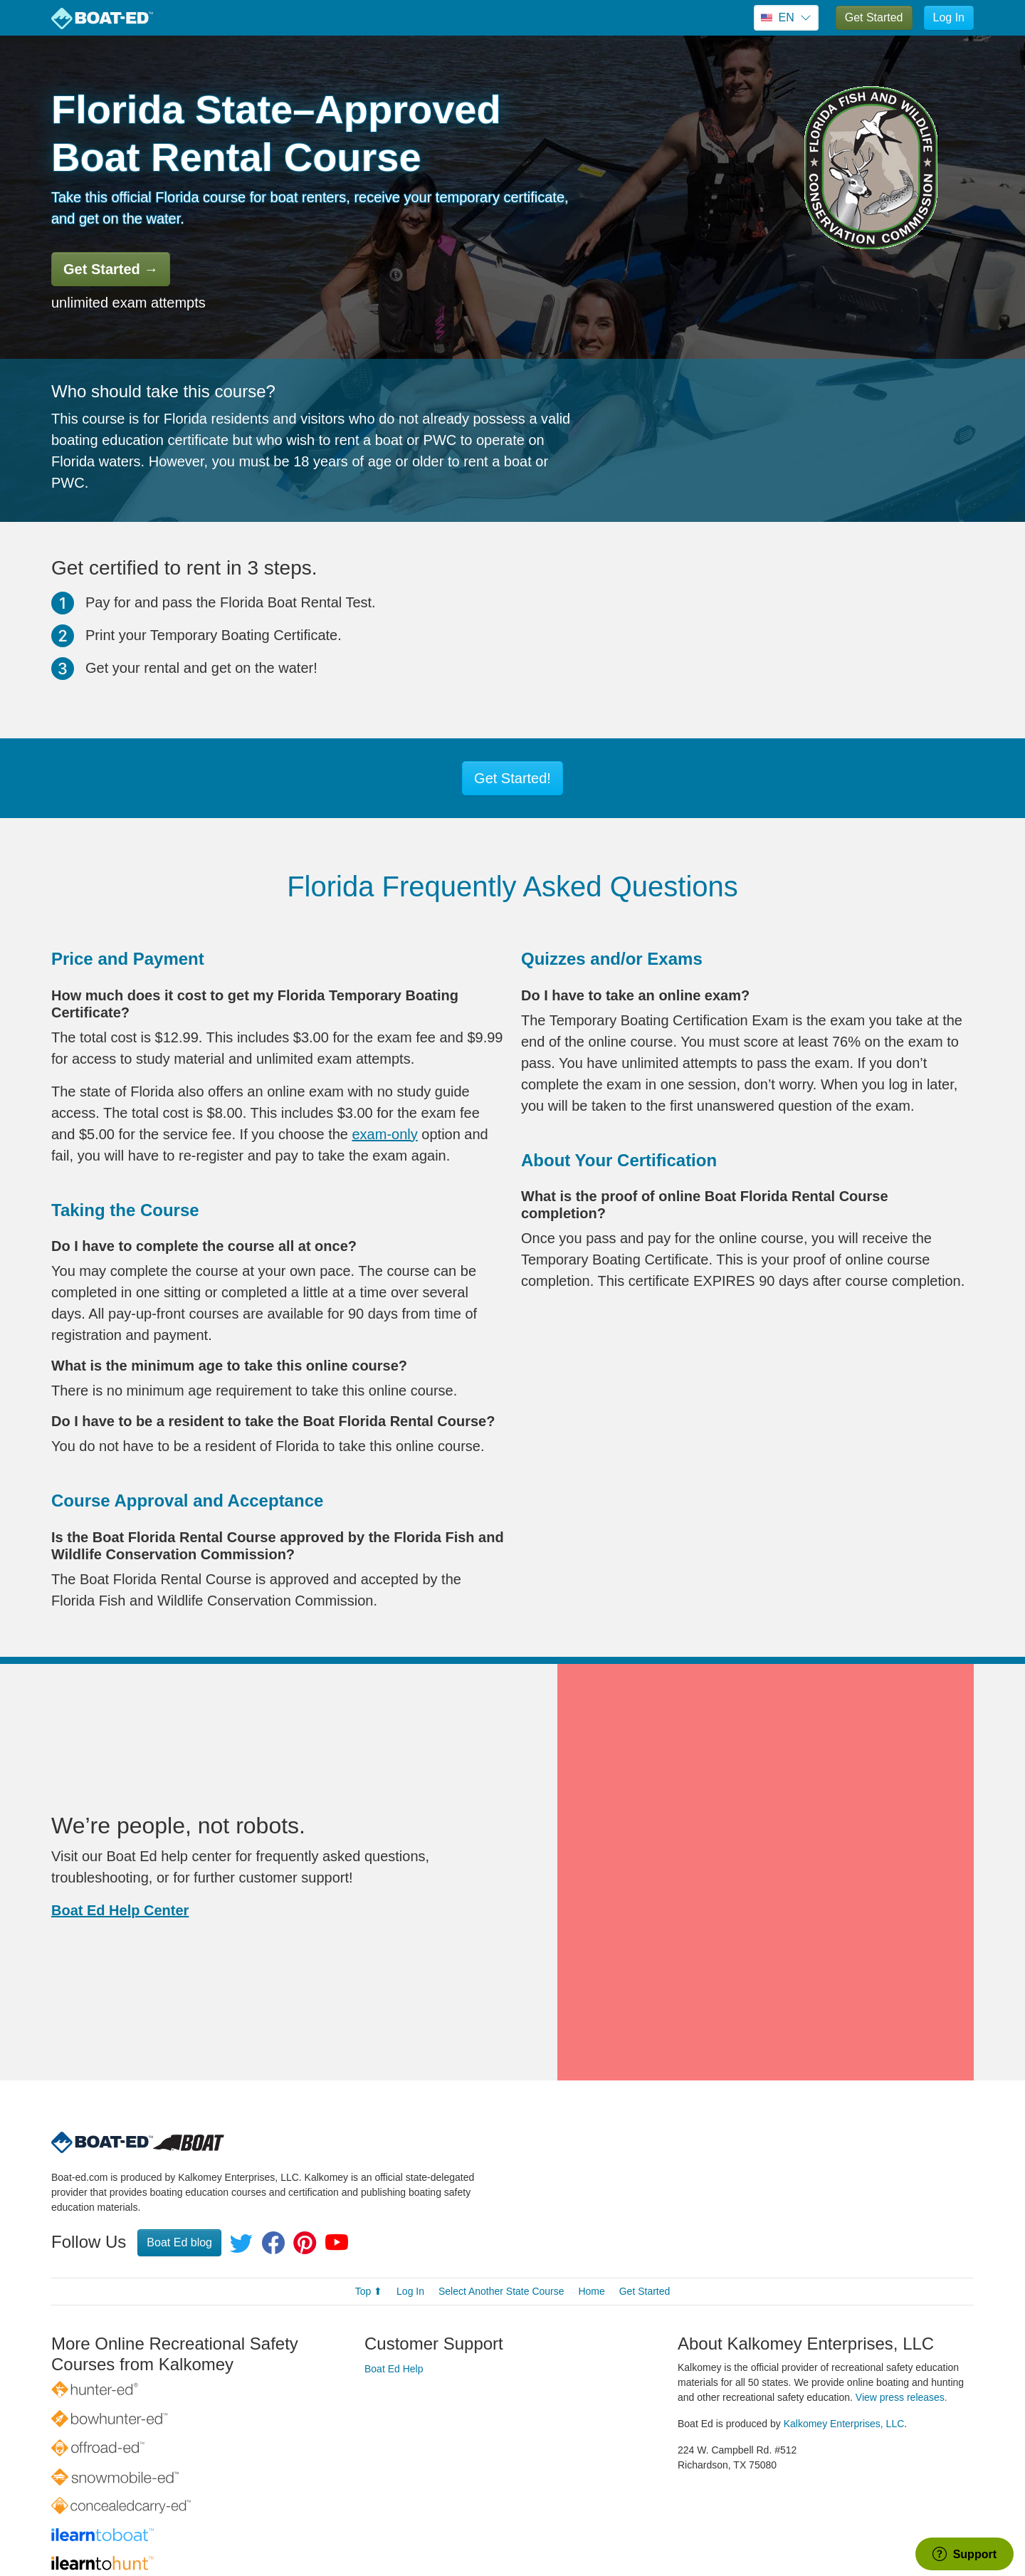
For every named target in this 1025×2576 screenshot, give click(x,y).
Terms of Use (661, 2530)
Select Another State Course (501, 2187)
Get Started (874, 17)
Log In (948, 17)
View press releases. (901, 2292)
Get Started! (512, 778)
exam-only (385, 1134)
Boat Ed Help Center (120, 1858)
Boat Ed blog (179, 2138)
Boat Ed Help (394, 2264)
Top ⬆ (368, 2187)
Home (591, 2187)
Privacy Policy (587, 2530)
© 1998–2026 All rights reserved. (493, 2530)
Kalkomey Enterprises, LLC (844, 2319)
